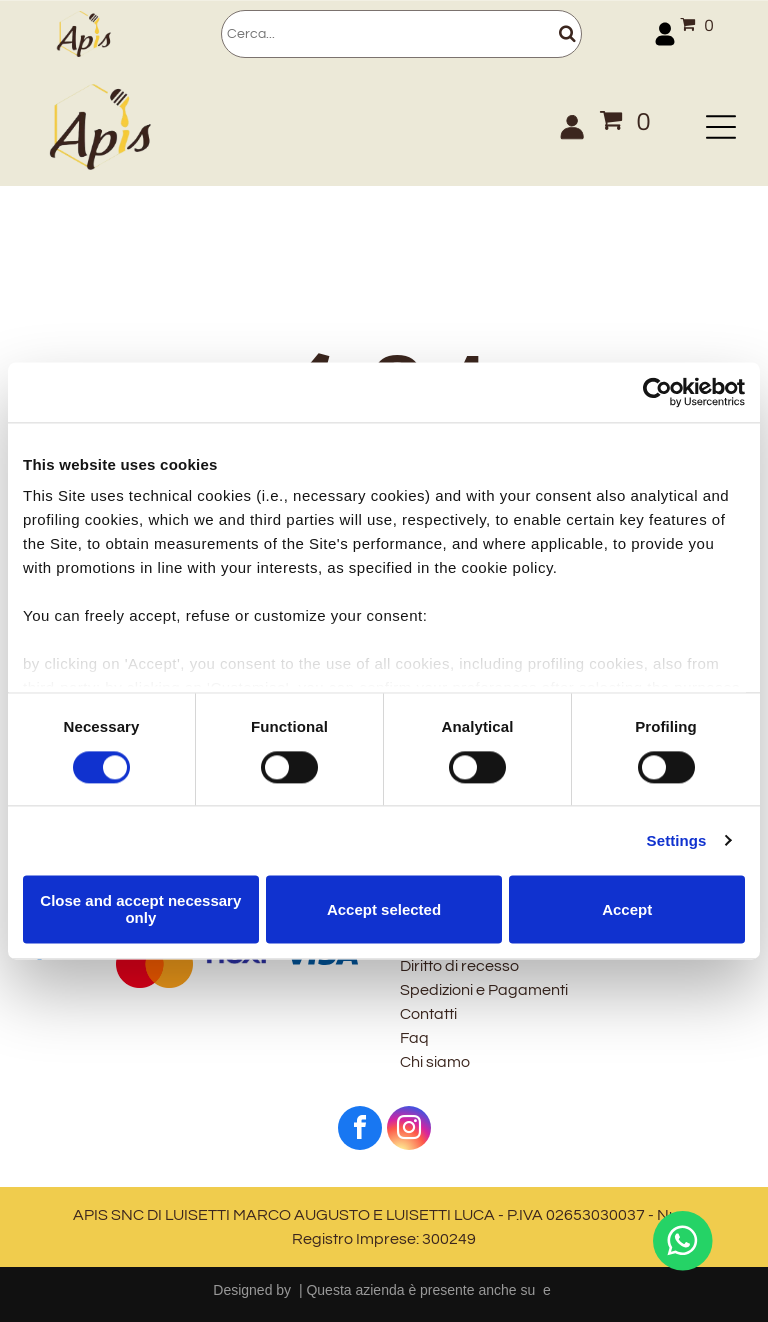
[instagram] (409, 1130)
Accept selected (384, 909)
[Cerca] (401, 34)
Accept (627, 909)
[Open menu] (721, 127)
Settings (677, 840)
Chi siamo (435, 1062)
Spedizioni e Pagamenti (484, 990)
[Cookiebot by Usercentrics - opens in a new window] (657, 392)
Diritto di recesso (459, 966)
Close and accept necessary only (140, 909)
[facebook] (360, 1130)
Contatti (428, 1014)
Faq (414, 1038)
